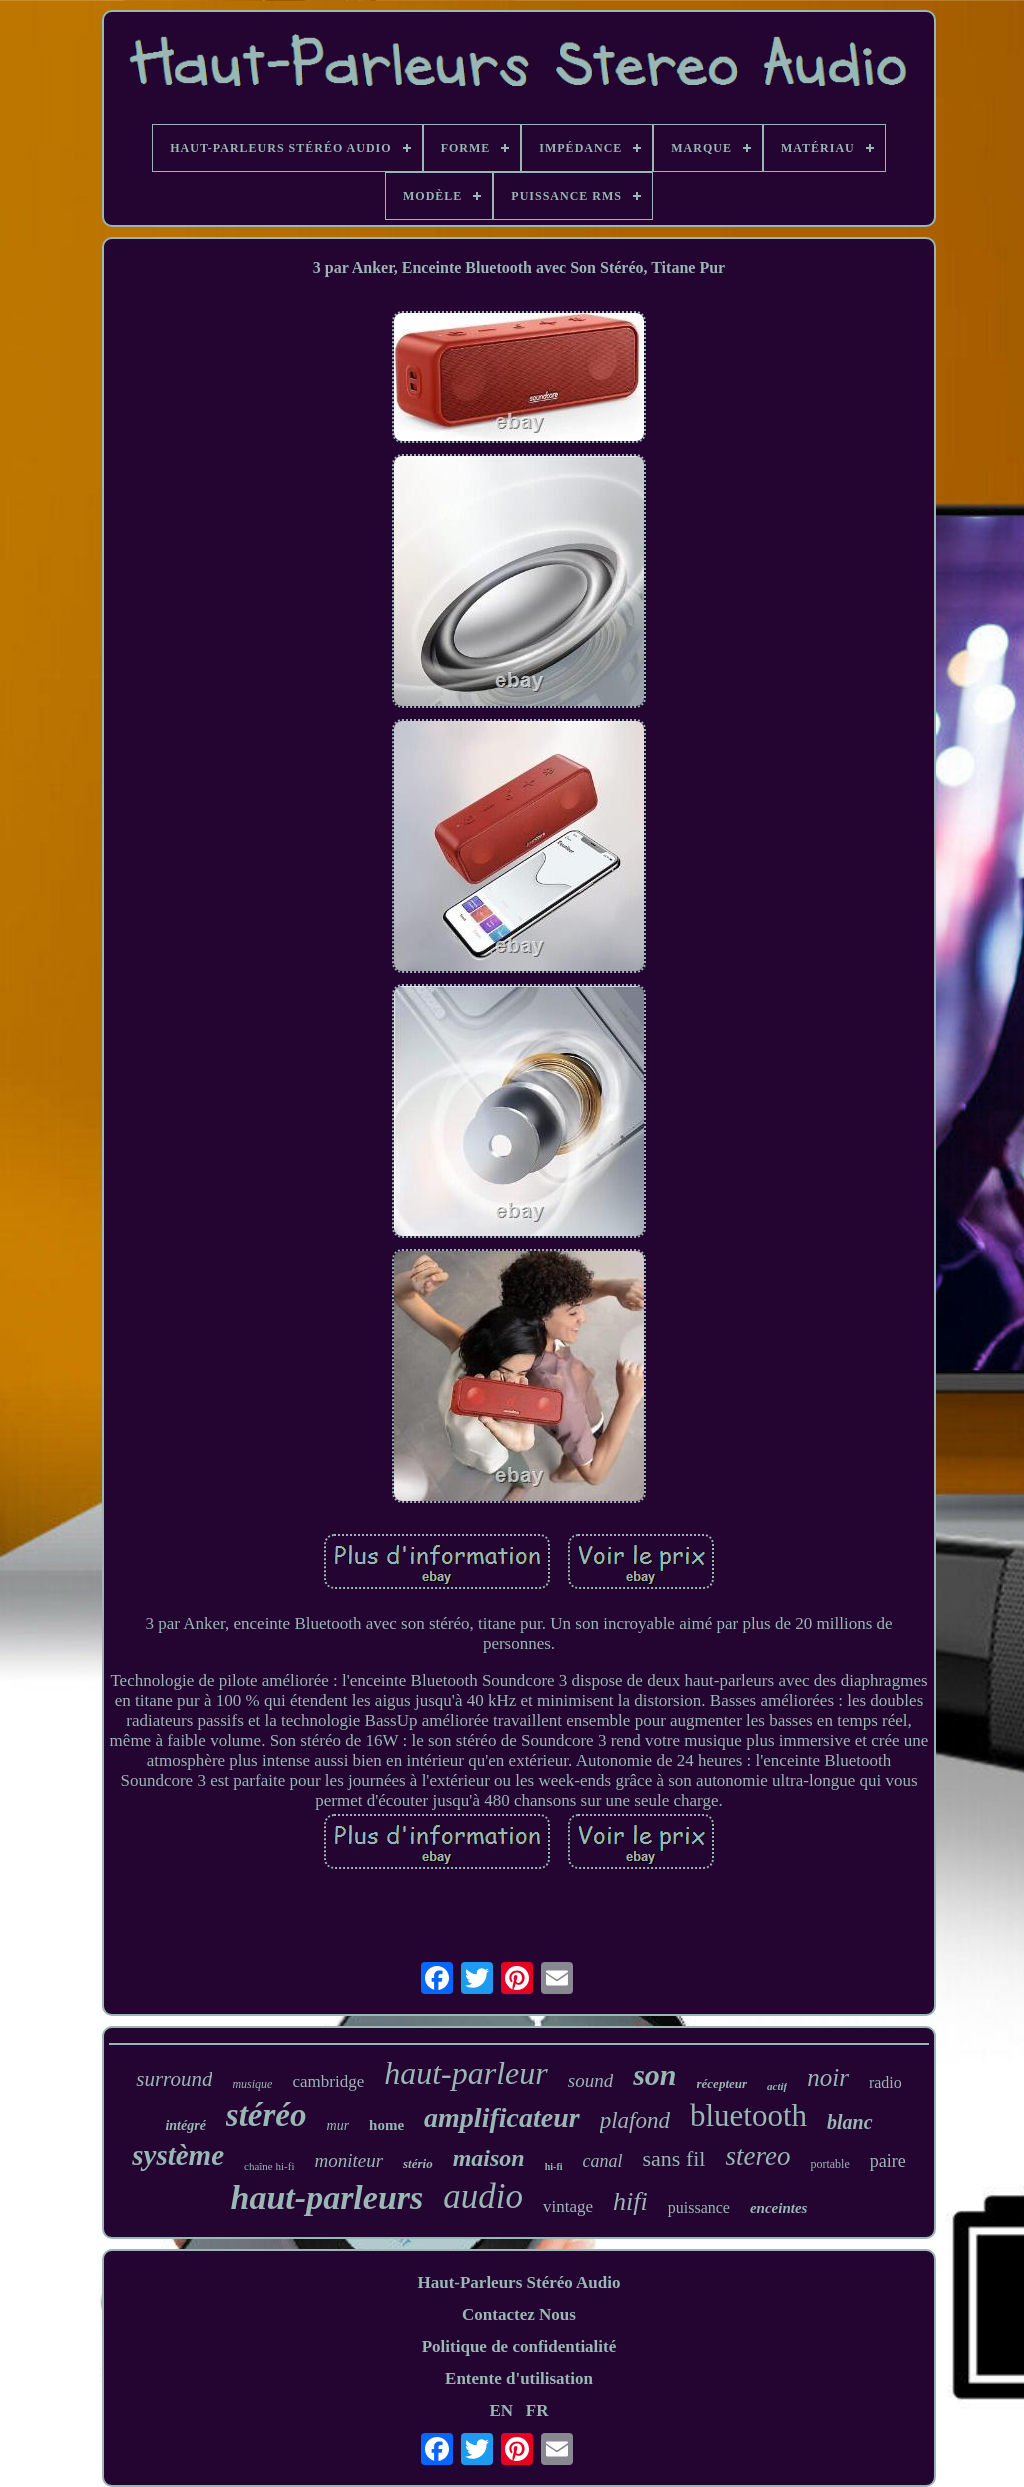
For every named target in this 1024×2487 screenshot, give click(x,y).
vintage (568, 2206)
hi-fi (554, 2166)
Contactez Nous (519, 2314)
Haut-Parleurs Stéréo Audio (518, 2282)
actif (777, 2086)
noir (828, 2077)
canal (603, 2161)
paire (888, 2161)
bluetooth (748, 2115)
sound (590, 2080)
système (178, 2155)
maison (489, 2158)
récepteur (722, 2083)
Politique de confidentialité (519, 2346)
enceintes (779, 2208)
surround (174, 2079)
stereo (757, 2156)
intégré (185, 2125)
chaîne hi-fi (269, 2166)
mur (338, 2125)
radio (885, 2082)
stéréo (266, 2115)
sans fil (674, 2158)
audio (483, 2196)
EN (501, 2410)
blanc (850, 2122)
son (654, 2074)
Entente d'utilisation (519, 2378)
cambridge (328, 2081)
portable (829, 2164)
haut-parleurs (327, 2197)
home (386, 2125)
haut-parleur (466, 2073)
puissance (699, 2207)
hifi (630, 2201)
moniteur (348, 2160)
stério (418, 2163)
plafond (635, 2120)
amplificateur (502, 2117)
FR (537, 2410)
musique (252, 2084)
